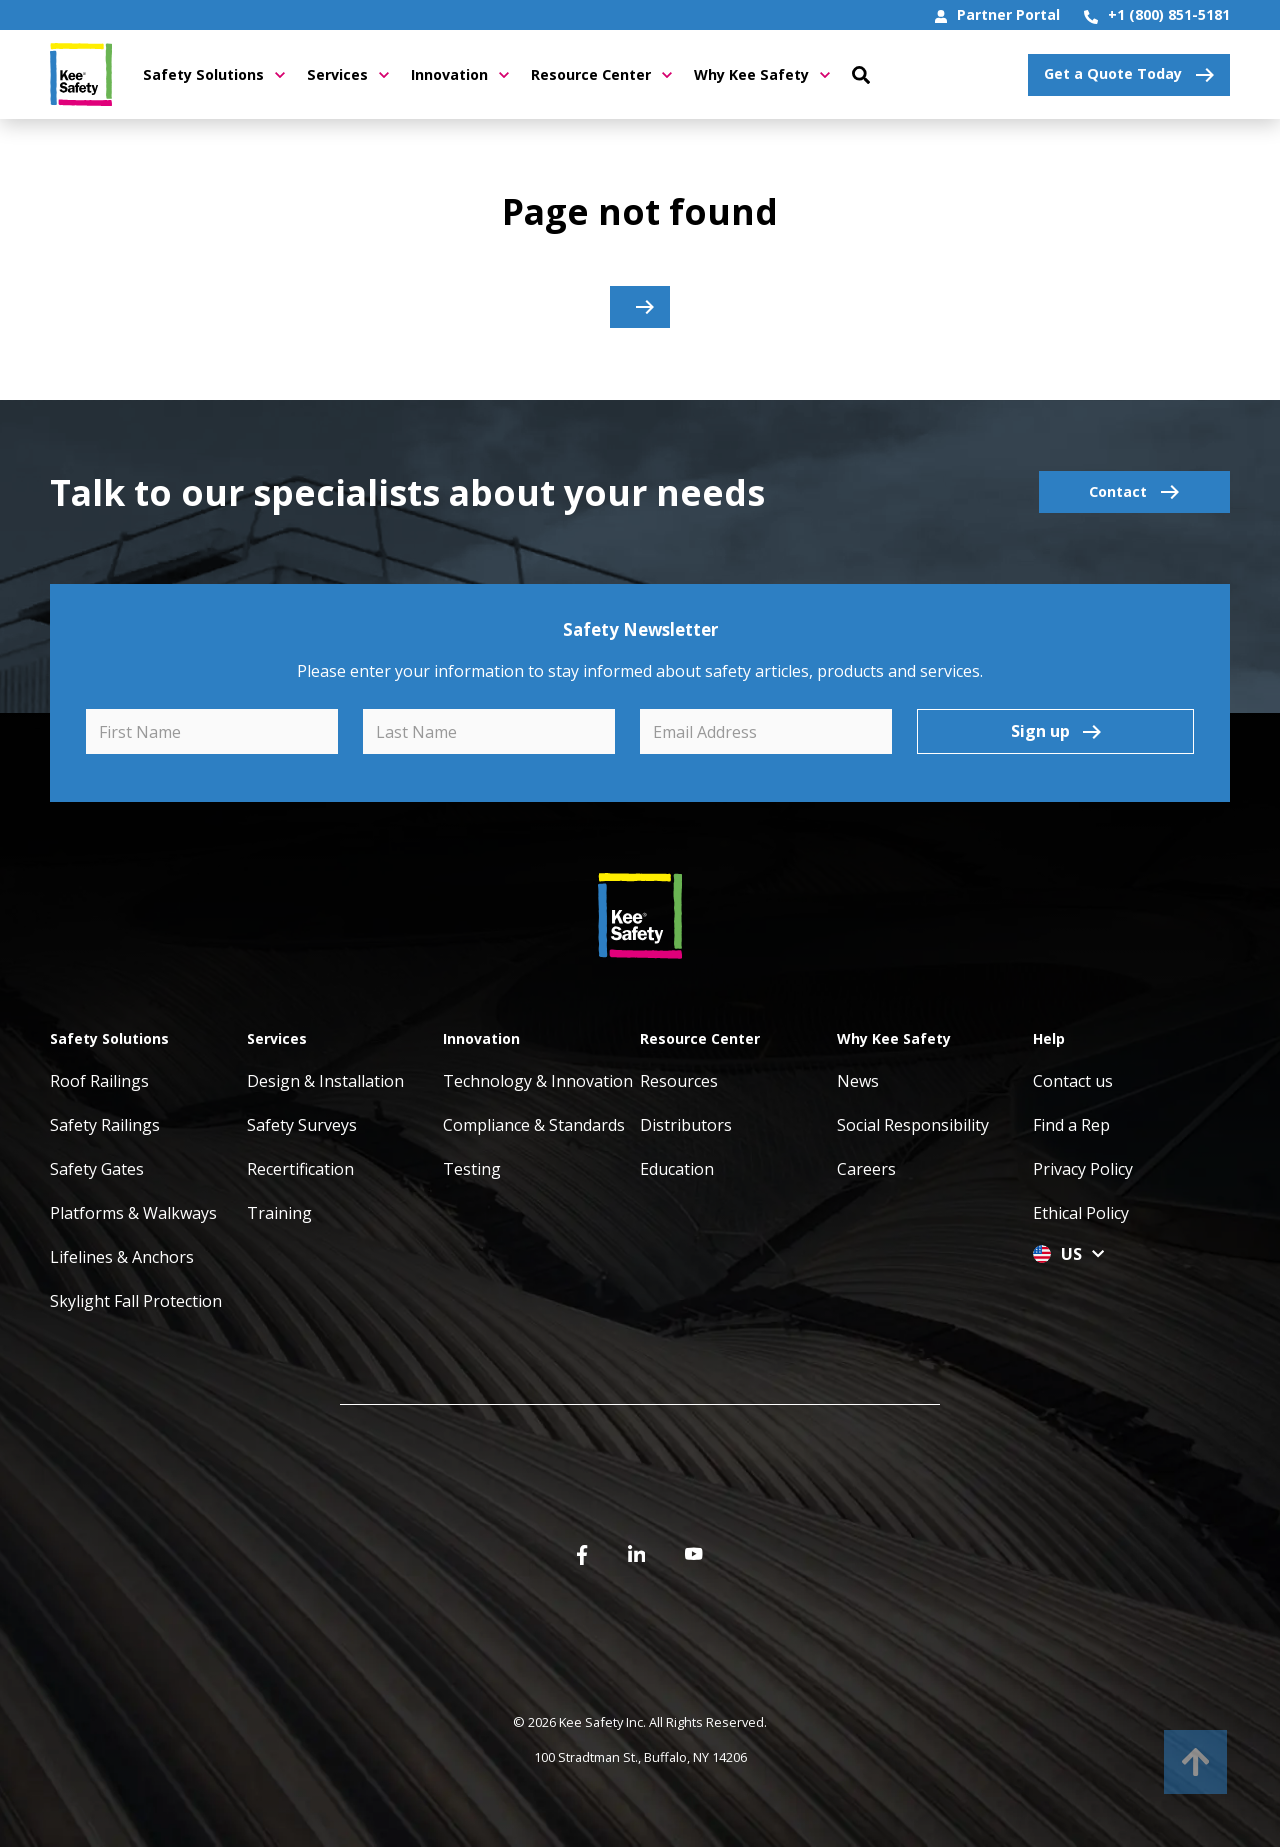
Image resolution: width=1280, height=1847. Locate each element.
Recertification (300, 1169)
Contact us (1073, 1081)
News (858, 1081)
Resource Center (601, 74)
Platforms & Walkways (133, 1213)
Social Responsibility (913, 1125)
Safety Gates (97, 1169)
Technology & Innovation (538, 1081)
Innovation (460, 74)
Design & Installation (325, 1081)
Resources (679, 1081)
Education (677, 1169)
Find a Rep (1071, 1125)
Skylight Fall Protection (136, 1301)
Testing (472, 1169)
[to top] (1195, 1762)
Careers (866, 1169)
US (1068, 1254)
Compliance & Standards (534, 1125)
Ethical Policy (1081, 1213)
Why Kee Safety (762, 74)
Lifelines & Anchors (122, 1257)
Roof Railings (99, 1081)
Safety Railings (105, 1125)
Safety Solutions (214, 74)
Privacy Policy (1083, 1169)
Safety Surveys (302, 1125)
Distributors (686, 1125)
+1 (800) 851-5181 (1157, 14)
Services (348, 74)
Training (279, 1213)
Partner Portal (997, 14)
